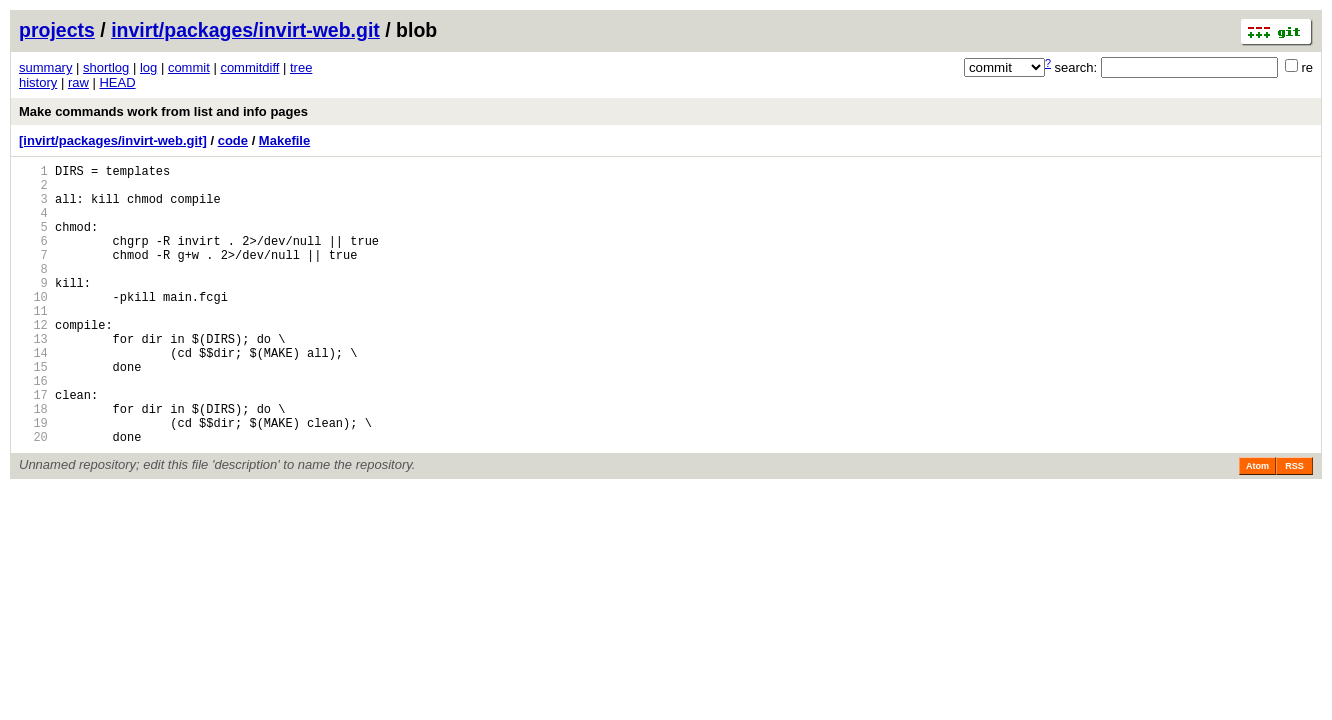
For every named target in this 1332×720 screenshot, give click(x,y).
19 (33, 479)
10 (33, 326)
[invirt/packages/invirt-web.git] (113, 140)
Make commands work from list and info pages (163, 111)
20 (33, 496)
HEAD (117, 82)
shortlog (106, 67)
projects (57, 30)
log (148, 67)
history (38, 82)
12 (33, 360)
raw (78, 82)
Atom (1257, 526)
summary (45, 67)
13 (33, 377)
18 (33, 462)
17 (33, 445)
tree (301, 67)
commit (189, 67)
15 (33, 411)
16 (33, 428)
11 (33, 343)
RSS (1294, 526)
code (233, 140)
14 (33, 394)
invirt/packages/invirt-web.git (245, 30)
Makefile (284, 140)
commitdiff (249, 67)
